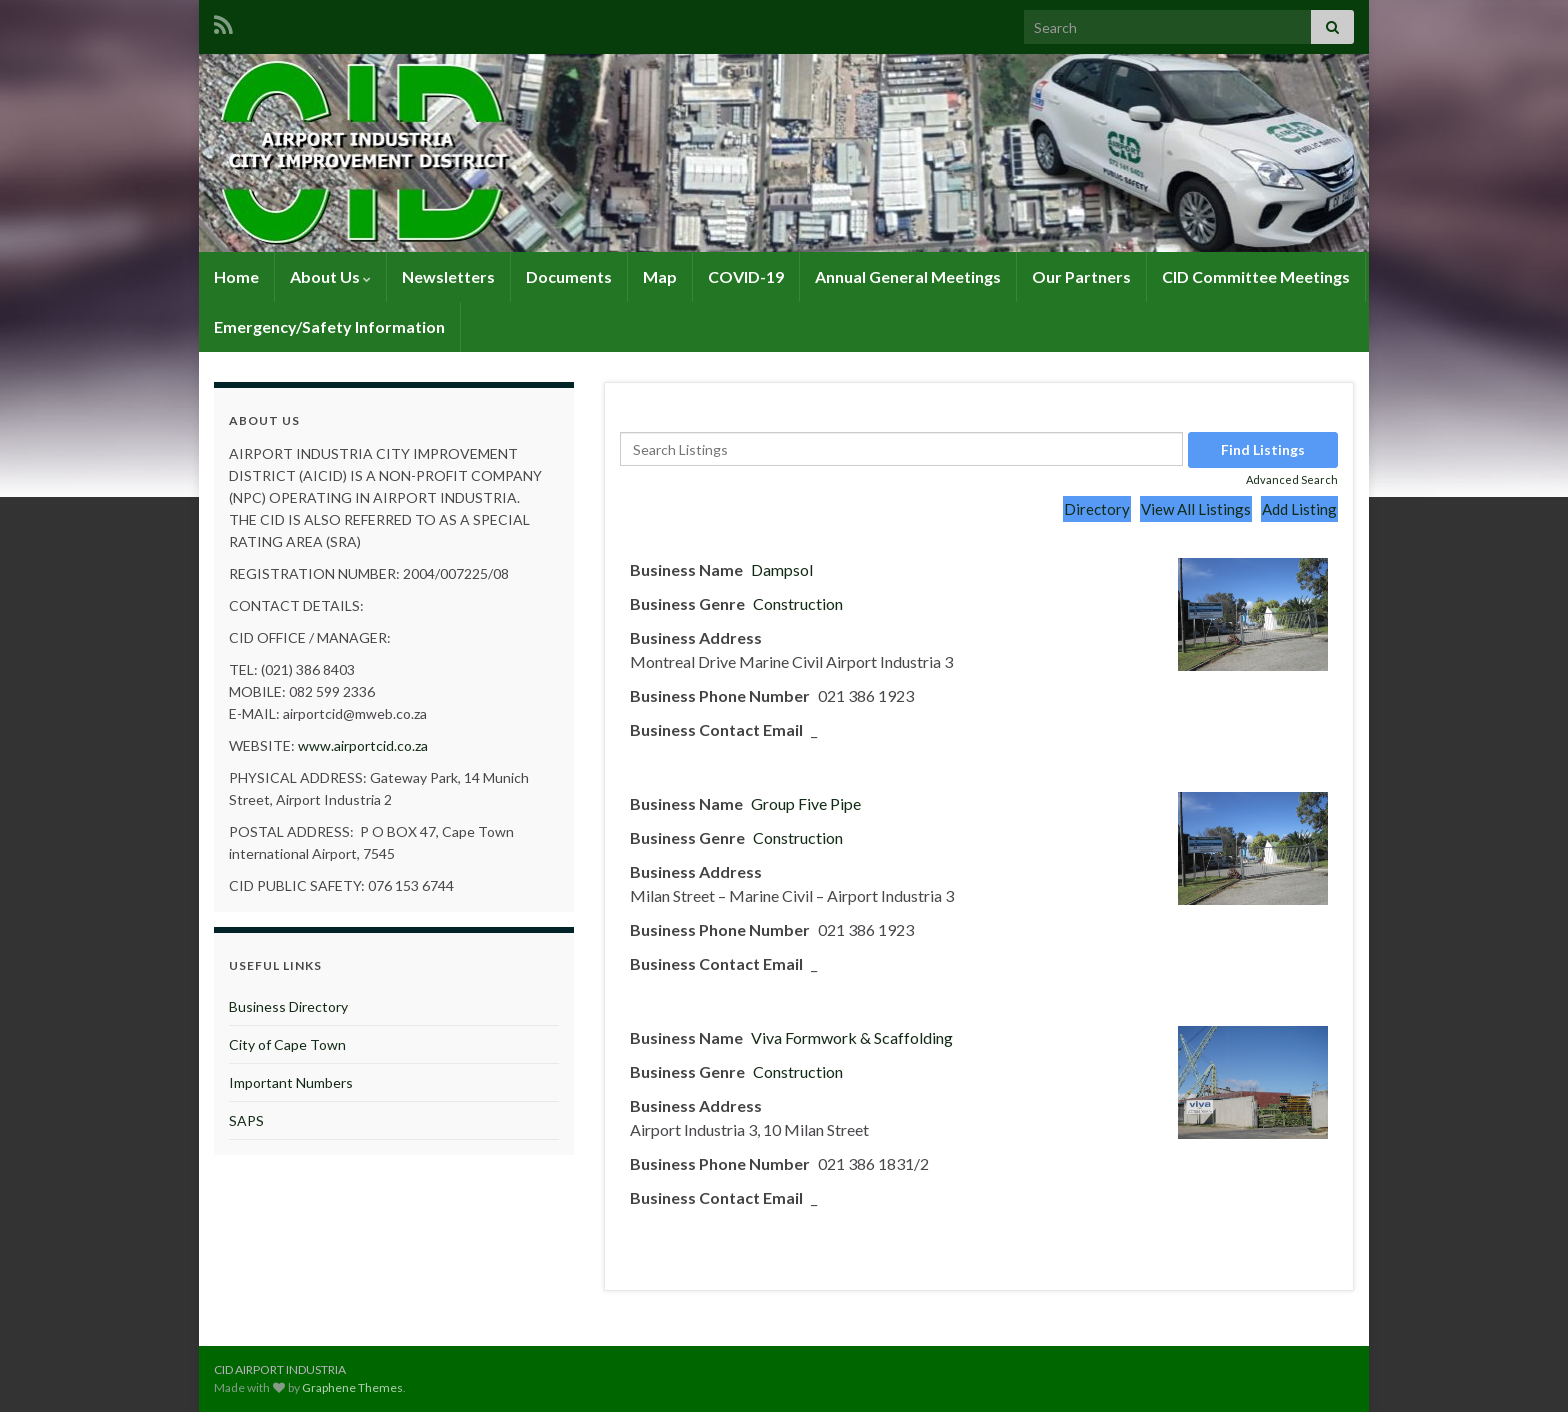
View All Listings (1196, 509)
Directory (1097, 509)
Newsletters (448, 276)
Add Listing (1299, 509)
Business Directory (288, 1006)
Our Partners (1081, 276)
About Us (330, 276)
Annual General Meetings (908, 276)
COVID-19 (746, 276)
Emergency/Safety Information (329, 326)
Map (660, 276)
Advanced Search (1292, 479)
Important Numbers (291, 1082)
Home (236, 276)
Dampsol (782, 569)
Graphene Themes (352, 1387)
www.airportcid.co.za (363, 745)
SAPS (246, 1120)
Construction (798, 603)
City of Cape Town (287, 1044)
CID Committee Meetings (1256, 276)
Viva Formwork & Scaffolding (852, 1037)
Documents (569, 276)
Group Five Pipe (806, 803)
